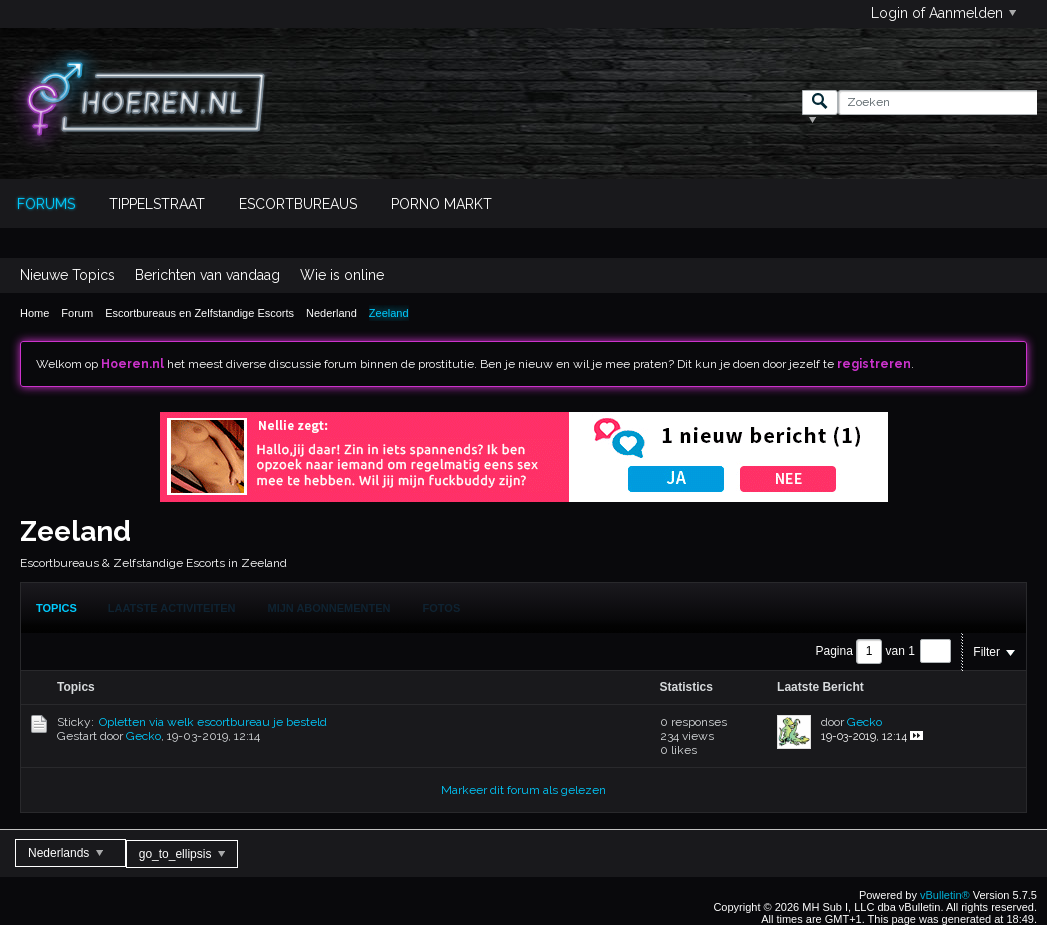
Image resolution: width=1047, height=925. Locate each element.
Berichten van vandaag (207, 275)
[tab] (56, 608)
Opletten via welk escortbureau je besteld (213, 722)
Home (34, 313)
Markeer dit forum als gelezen (523, 790)
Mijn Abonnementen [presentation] (329, 608)
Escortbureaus (298, 204)
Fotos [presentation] (442, 608)
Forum (77, 313)
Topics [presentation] (56, 608)
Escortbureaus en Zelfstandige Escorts (199, 313)
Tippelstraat (157, 204)
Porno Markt (441, 204)
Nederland (331, 313)
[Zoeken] (937, 102)
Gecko (143, 736)
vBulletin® (945, 895)
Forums (46, 204)
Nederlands (65, 853)
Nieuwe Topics (67, 275)
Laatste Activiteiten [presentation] (172, 608)
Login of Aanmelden (943, 13)
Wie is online (342, 275)
